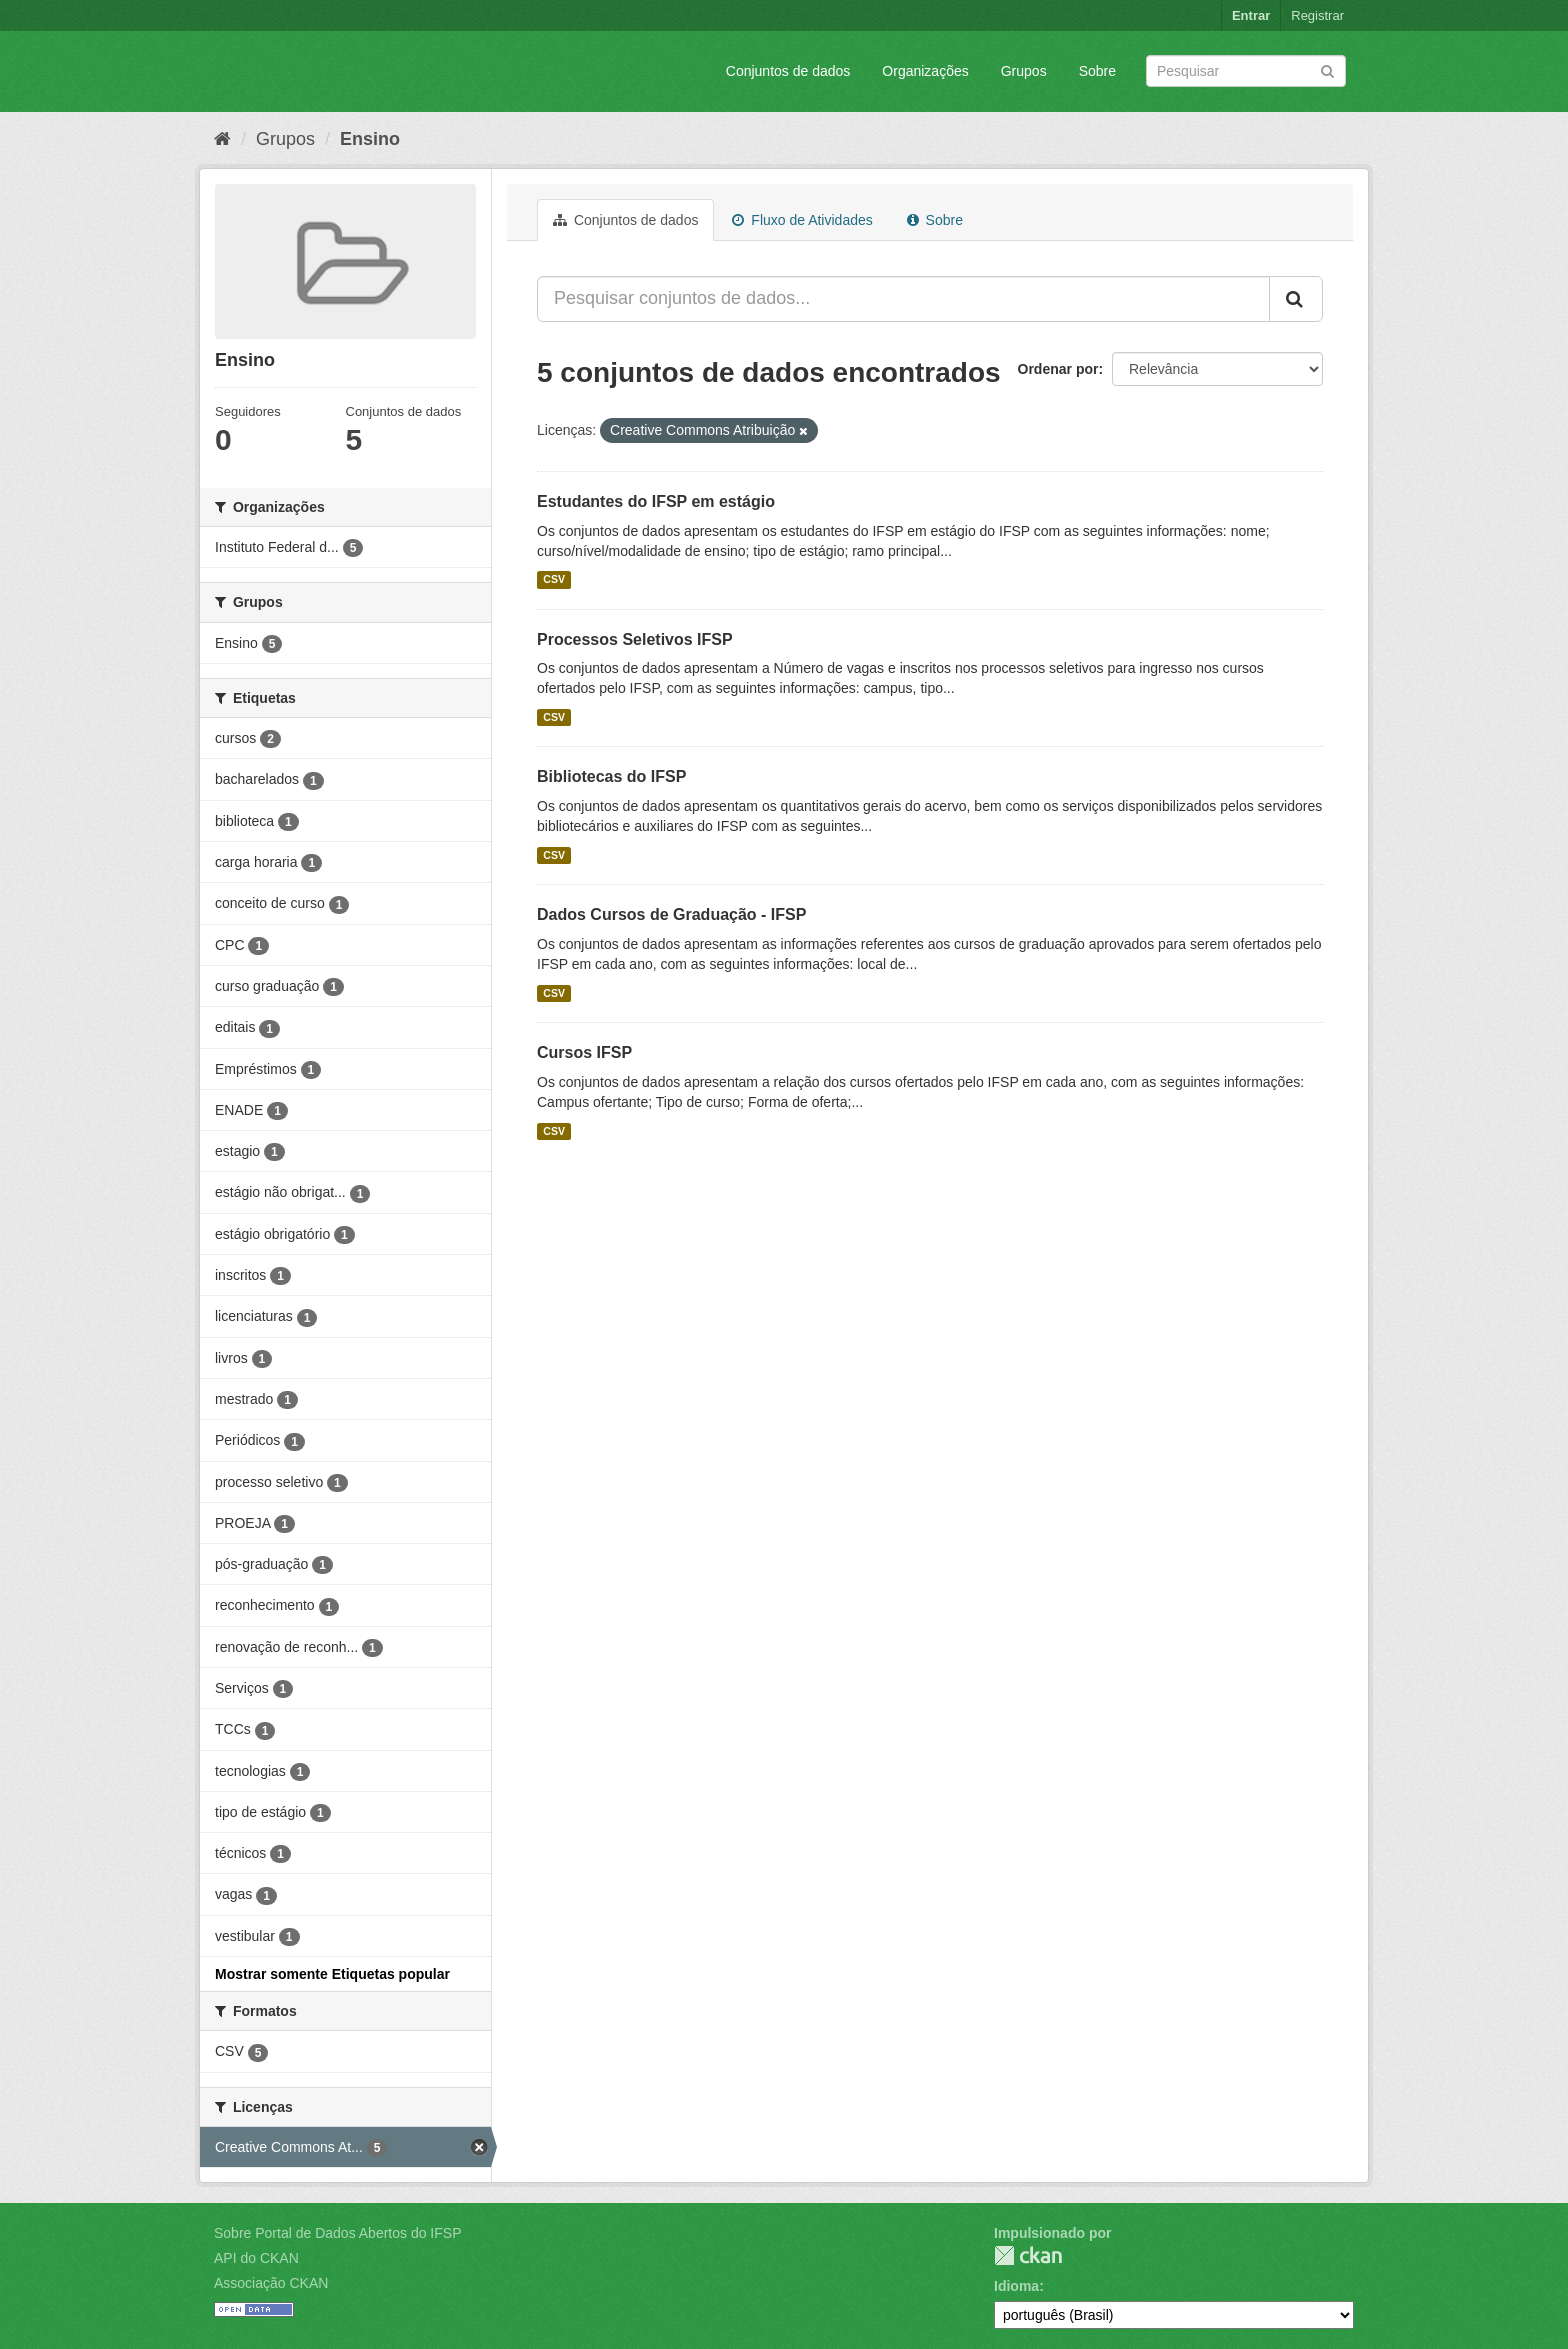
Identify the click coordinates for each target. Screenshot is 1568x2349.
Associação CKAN (271, 2283)
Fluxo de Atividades (802, 220)
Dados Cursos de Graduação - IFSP (671, 914)
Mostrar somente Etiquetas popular (332, 1974)
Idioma (1016, 2286)
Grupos (1024, 71)
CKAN (1028, 2255)
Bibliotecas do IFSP (611, 776)
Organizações (925, 71)
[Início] (222, 139)
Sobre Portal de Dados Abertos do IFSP (337, 2233)
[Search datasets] (1246, 71)
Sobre (1097, 71)
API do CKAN (256, 2258)
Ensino (370, 139)
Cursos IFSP (584, 1052)
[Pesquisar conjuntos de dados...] (903, 299)
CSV (554, 580)
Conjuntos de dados (788, 71)
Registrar (1317, 15)
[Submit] (1327, 69)
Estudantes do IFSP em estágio (656, 501)
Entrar (1251, 15)
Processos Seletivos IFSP (635, 639)
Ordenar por (1058, 369)
